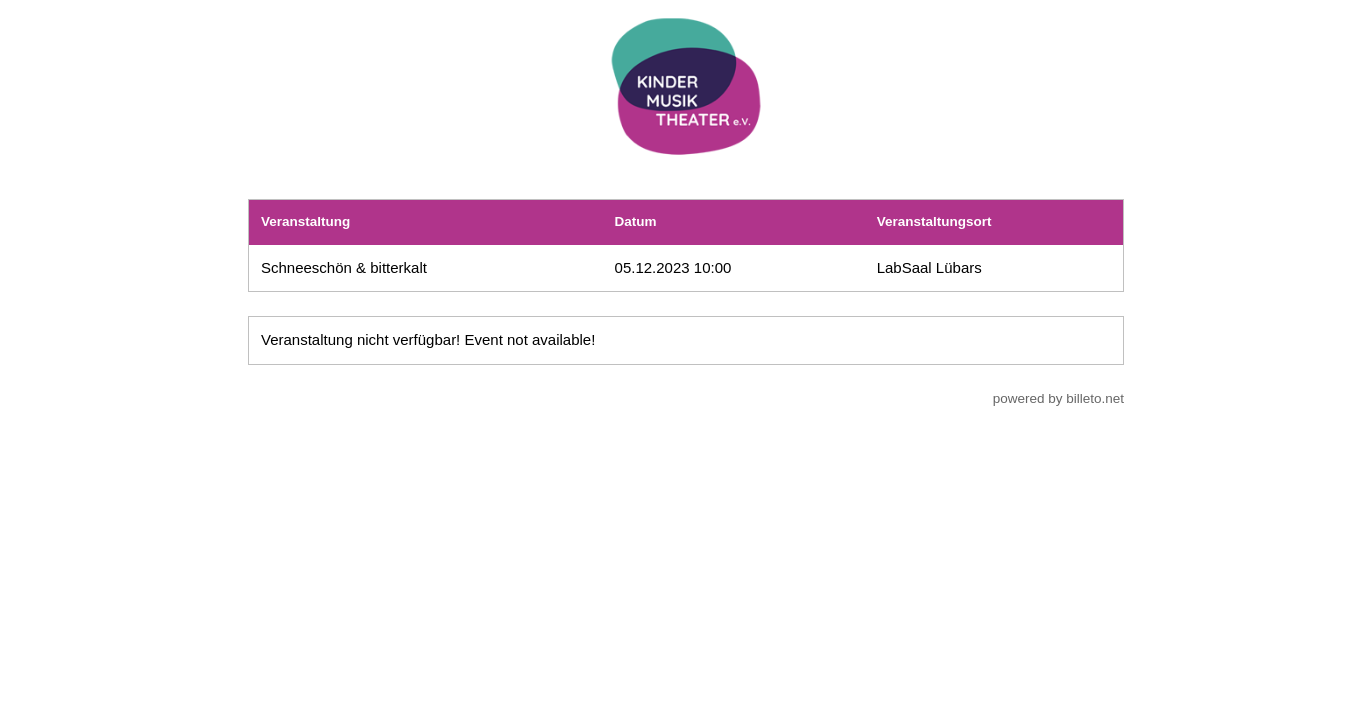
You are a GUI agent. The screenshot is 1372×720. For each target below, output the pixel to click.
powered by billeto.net (1058, 398)
